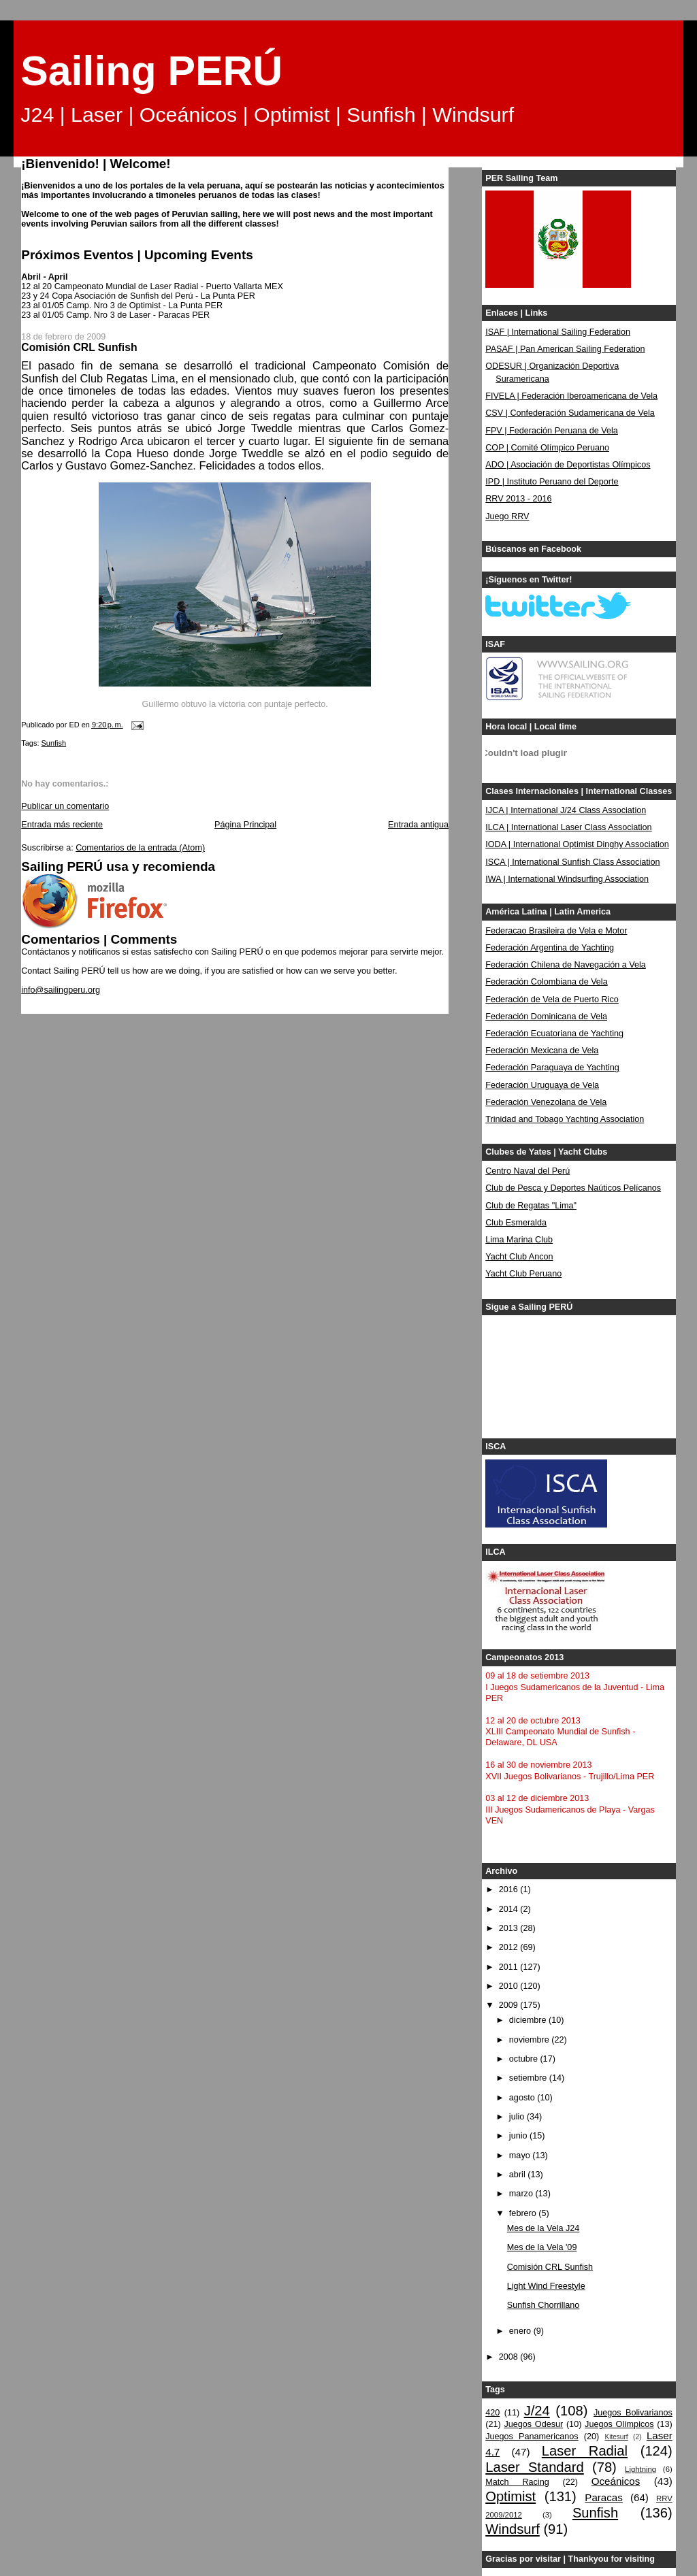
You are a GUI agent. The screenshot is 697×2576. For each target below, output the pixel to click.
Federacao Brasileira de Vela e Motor (556, 931)
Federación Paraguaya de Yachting (552, 1067)
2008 (510, 2357)
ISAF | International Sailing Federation (557, 332)
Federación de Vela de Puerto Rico (552, 999)
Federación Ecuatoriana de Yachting (554, 1033)
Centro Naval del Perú (527, 1171)
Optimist (510, 2496)
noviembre (530, 2040)
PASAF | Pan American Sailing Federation (565, 349)
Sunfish (54, 743)
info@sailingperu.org (60, 990)
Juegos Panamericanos (531, 2436)
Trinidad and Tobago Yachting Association (564, 1119)
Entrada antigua (418, 824)
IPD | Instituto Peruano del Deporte (551, 481)
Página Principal (245, 824)
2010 (510, 1986)
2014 (510, 1909)
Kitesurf (616, 2437)
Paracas (604, 2497)
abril (518, 2174)
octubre (524, 2059)
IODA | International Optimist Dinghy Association (577, 844)
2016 (510, 1889)
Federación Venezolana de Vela (545, 1102)
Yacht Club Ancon (519, 1256)
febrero (523, 2213)
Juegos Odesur (533, 2424)
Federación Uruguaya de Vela (542, 1085)
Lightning (640, 2469)
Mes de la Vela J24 (543, 2228)
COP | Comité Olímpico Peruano (547, 447)
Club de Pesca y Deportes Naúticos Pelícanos (573, 1188)
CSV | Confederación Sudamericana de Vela (570, 413)
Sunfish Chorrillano (543, 2305)
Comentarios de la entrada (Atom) (140, 848)
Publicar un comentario (65, 806)
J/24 (537, 2410)
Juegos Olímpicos (619, 2424)
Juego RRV (507, 516)
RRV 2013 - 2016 (518, 498)
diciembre (529, 2020)
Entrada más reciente (62, 824)
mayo (520, 2155)
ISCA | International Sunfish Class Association (572, 862)
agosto (523, 2097)
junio (519, 2136)
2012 (510, 1947)
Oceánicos (615, 2481)
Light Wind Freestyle (546, 2286)
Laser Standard (534, 2467)
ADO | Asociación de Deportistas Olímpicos (567, 464)
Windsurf (512, 2529)
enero (521, 2331)
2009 (510, 2005)
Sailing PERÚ (151, 71)
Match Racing (517, 2482)
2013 (510, 1928)
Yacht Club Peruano (523, 1273)
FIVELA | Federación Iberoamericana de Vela (571, 396)
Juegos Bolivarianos (633, 2412)
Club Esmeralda (516, 1222)
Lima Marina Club (519, 1239)
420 (492, 2412)
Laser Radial (585, 2450)
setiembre (529, 2078)
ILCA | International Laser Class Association (568, 827)
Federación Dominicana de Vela (546, 1016)
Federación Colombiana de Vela (546, 982)
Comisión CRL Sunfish (550, 2267)
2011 (510, 1967)
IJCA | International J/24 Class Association (565, 810)
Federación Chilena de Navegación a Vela (565, 965)
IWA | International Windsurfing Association (567, 879)
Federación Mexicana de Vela (541, 1050)
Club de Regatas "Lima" (531, 1205)
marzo (522, 2193)
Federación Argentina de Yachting (549, 948)
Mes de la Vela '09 (542, 2247)
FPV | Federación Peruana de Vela (551, 430)
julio (518, 2116)
